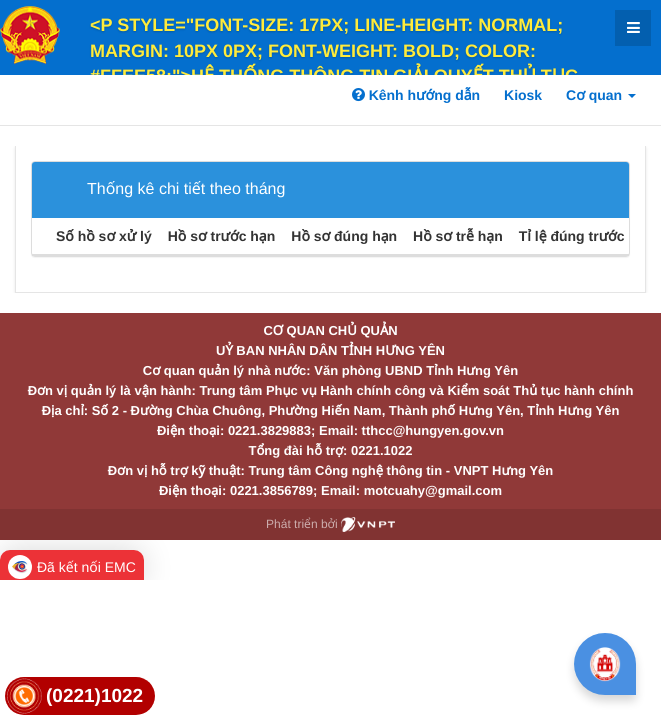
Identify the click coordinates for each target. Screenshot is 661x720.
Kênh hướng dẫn (416, 95)
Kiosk (523, 95)
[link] (80, 696)
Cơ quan (601, 95)
